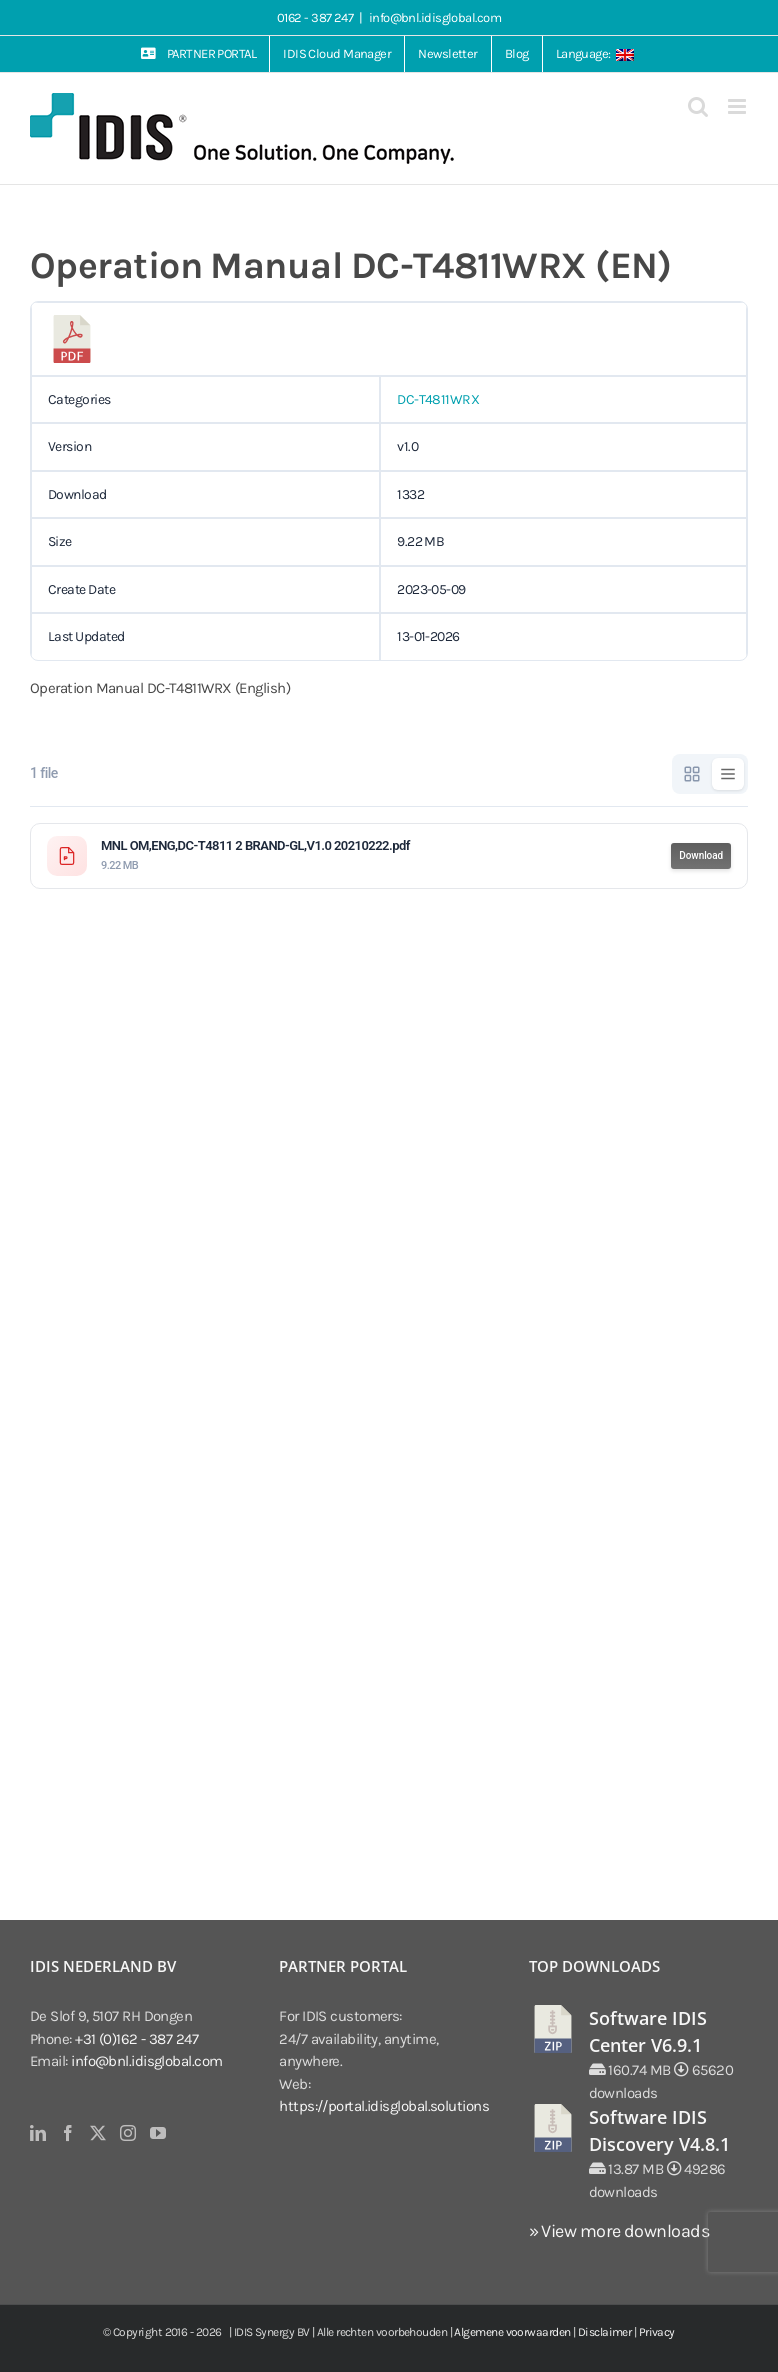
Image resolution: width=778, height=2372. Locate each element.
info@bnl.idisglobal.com (435, 17)
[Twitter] (97, 2133)
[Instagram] (127, 2133)
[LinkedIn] (37, 2133)
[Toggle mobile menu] (738, 106)
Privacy (657, 2332)
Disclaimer (605, 2332)
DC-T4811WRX (438, 399)
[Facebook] (67, 2133)
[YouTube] (157, 2133)
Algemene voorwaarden (512, 2332)
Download (701, 855)
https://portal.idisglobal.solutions (384, 2106)
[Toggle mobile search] (697, 106)
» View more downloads (619, 2231)
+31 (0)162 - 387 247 (136, 2039)
